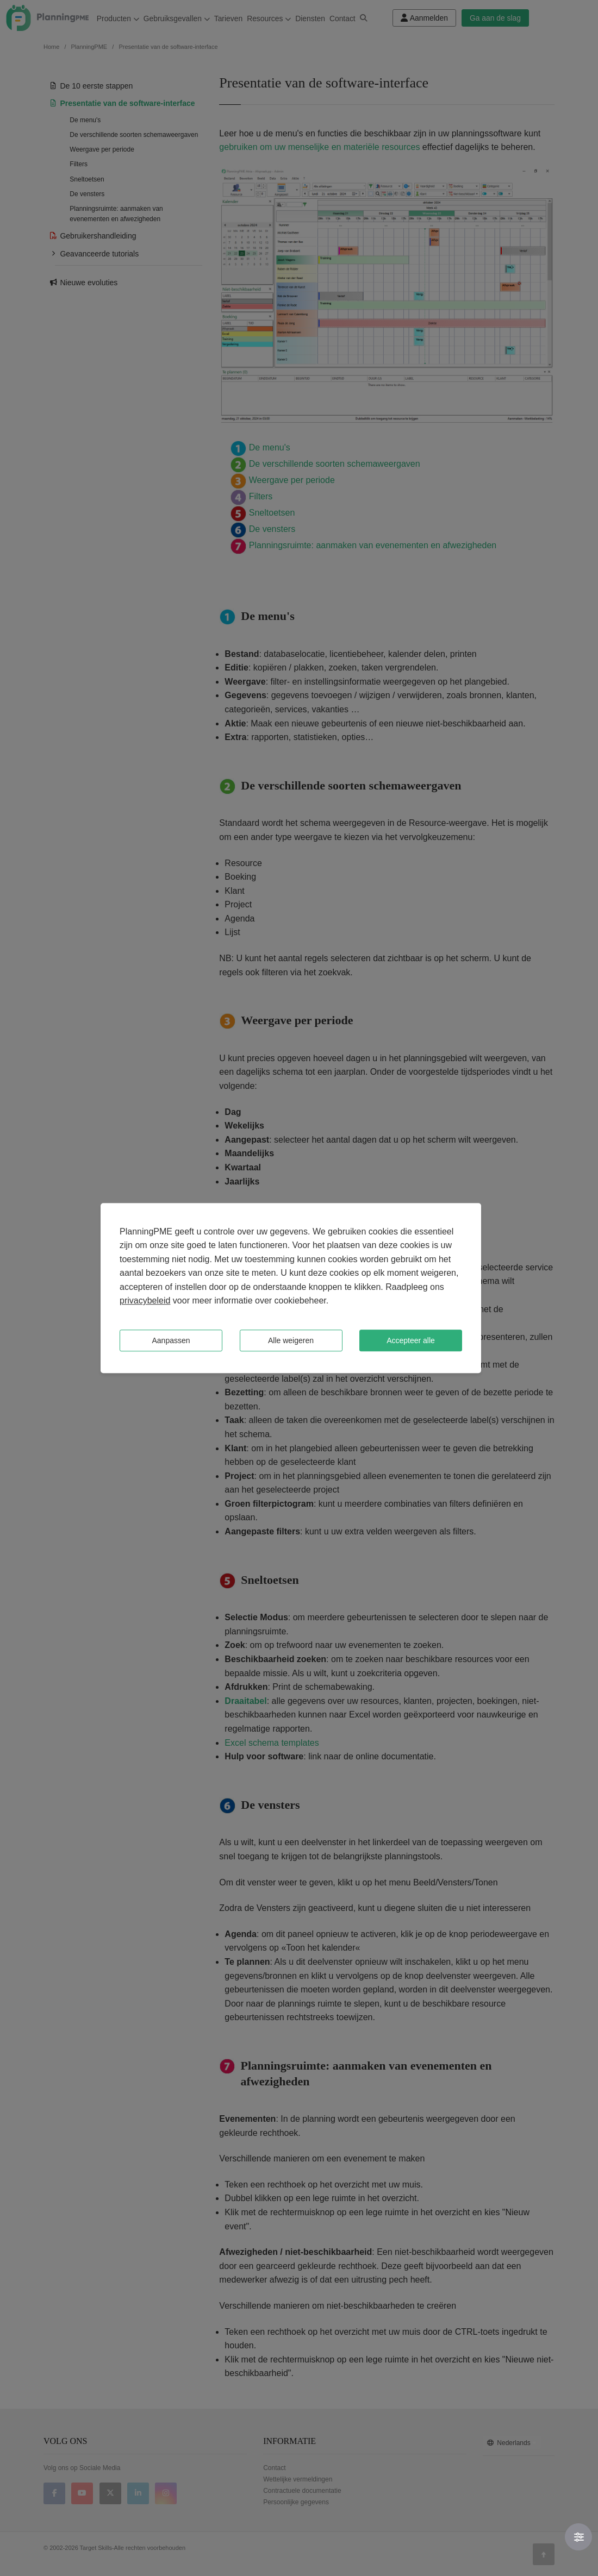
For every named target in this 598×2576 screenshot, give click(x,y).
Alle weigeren (291, 1340)
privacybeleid (145, 1301)
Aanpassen (171, 1340)
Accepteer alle (411, 1340)
